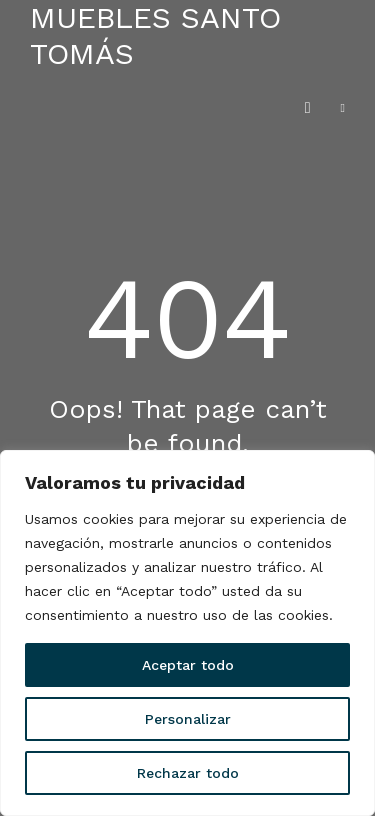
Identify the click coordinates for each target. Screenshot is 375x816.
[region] (187, 633)
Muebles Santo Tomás (155, 35)
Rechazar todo (188, 773)
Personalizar (188, 719)
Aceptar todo (188, 665)
